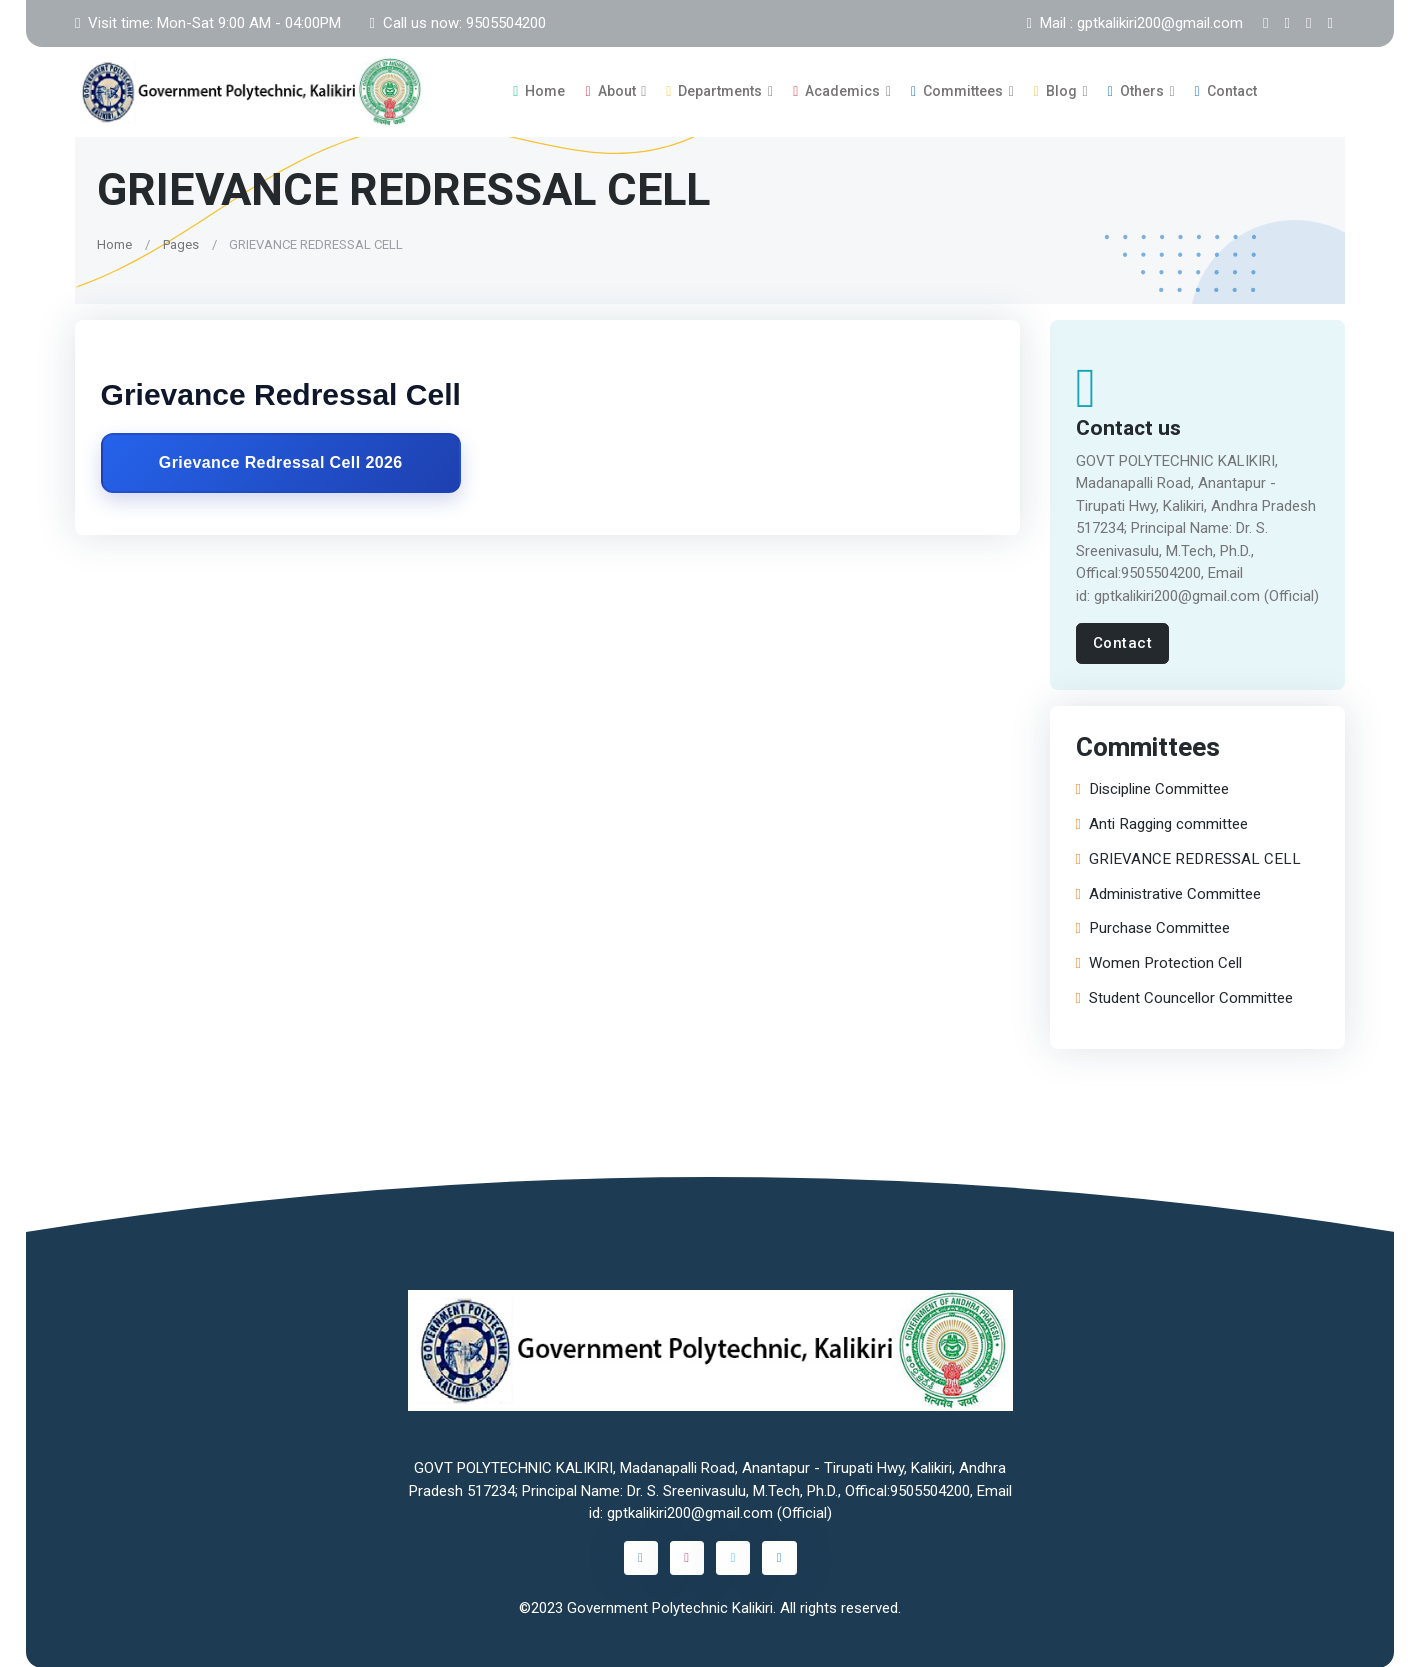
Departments (714, 91)
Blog (1055, 91)
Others (1136, 91)
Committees (957, 91)
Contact (1226, 91)
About (610, 91)
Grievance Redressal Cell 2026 (281, 462)
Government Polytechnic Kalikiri (670, 1608)
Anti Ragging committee (1162, 823)
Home (539, 91)
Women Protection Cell (1159, 962)
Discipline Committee (1152, 788)
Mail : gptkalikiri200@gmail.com (1135, 23)
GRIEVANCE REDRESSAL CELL (1188, 858)
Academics (836, 91)
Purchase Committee (1153, 927)
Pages (181, 243)
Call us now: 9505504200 (457, 23)
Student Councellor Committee (1184, 997)
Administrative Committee (1168, 893)
